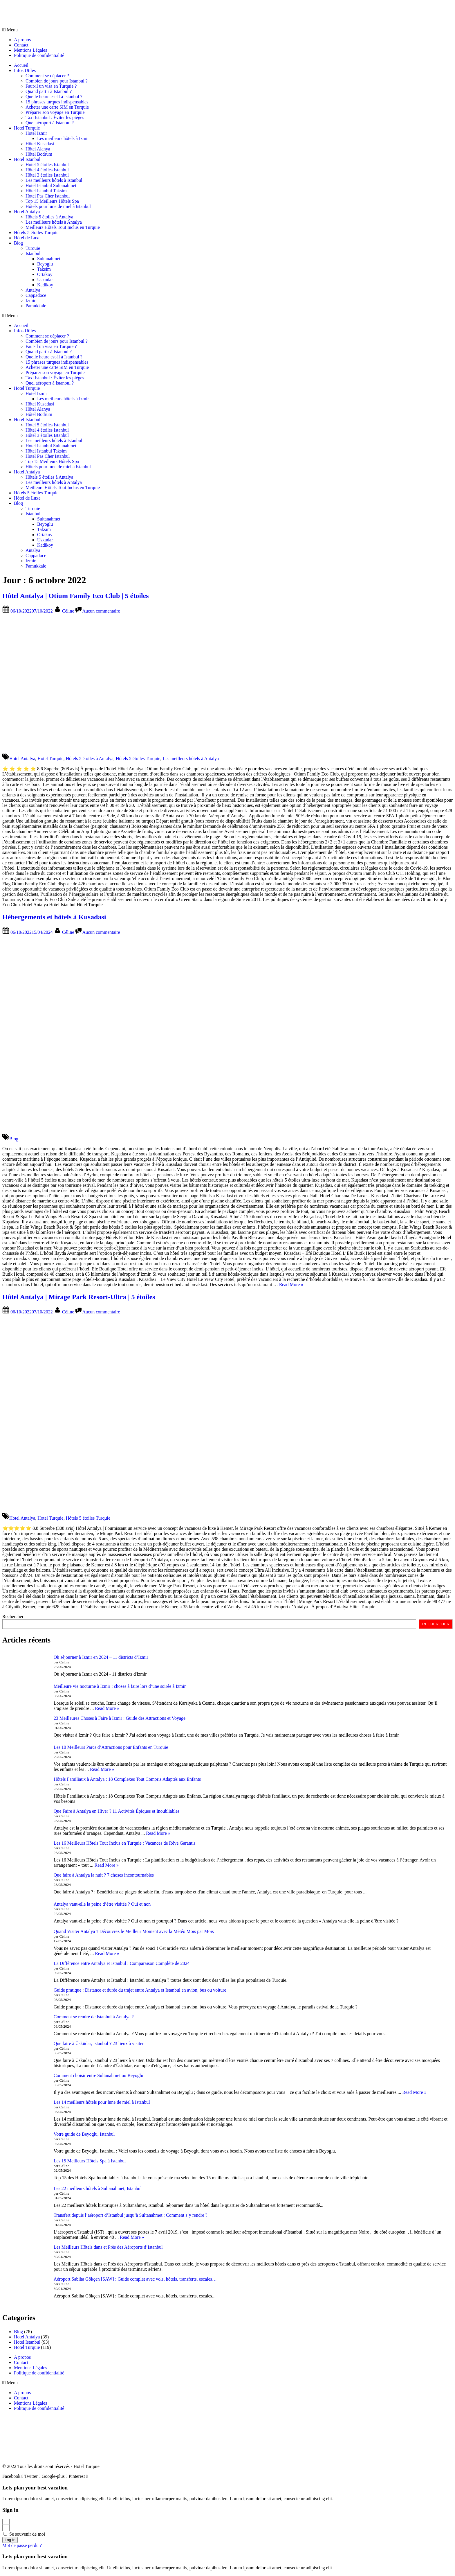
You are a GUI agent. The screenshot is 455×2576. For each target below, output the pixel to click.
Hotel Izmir (36, 133)
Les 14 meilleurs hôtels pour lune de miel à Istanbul (102, 2102)
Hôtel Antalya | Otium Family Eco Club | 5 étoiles (75, 595)
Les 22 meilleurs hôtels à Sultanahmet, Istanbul (98, 2188)
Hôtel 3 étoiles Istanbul (47, 175)
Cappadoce (36, 295)
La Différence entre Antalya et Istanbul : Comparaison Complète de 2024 (122, 1963)
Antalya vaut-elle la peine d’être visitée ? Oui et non (102, 1904)
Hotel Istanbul (27, 159)
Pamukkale (36, 305)
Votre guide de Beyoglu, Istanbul (84, 2134)
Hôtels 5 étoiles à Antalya (49, 216)
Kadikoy (45, 284)
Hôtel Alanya (38, 148)
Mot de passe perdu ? (22, 2545)
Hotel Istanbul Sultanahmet (51, 185)
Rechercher (13, 1616)
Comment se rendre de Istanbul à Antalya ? (94, 2016)
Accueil (21, 65)
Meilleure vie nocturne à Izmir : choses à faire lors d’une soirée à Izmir (120, 1686)
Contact (21, 44)
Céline (68, 610)
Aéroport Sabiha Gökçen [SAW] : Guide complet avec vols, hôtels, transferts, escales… (135, 2279)
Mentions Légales (30, 50)
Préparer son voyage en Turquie (55, 112)
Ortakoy (44, 274)
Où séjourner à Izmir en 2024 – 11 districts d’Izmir (101, 1657)
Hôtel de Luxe (27, 237)
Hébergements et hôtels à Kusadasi (54, 917)
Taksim (44, 269)
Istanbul (33, 253)
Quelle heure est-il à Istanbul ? (54, 96)
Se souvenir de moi (24, 2534)
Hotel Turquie (27, 127)
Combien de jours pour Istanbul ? (57, 80)
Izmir (31, 300)
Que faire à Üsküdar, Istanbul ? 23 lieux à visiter (99, 2043)
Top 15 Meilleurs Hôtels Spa (52, 201)
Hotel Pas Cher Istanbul (48, 195)
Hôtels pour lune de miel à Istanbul (58, 206)
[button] (227, 30)
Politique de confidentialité (39, 55)
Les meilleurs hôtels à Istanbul (54, 180)
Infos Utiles (25, 70)
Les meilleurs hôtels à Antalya (54, 222)
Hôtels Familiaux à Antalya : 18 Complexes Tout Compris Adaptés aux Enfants (127, 1779)
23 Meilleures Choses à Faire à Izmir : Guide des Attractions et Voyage (119, 1718)
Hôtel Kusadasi (40, 143)
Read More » (291, 1284)
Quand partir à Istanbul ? (49, 91)
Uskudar (45, 279)
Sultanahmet (48, 258)
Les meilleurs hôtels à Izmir (63, 138)
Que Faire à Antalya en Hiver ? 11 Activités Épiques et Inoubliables (117, 1811)
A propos (22, 39)
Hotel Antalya (27, 211)
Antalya (33, 290)
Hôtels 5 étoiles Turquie (36, 232)
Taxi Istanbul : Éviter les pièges (55, 117)
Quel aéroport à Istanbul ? (50, 122)
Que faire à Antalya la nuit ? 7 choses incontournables (104, 1875)
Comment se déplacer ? (47, 75)
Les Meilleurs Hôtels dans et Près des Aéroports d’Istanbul (108, 2247)
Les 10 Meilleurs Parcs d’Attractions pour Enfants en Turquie (111, 1747)
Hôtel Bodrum (39, 154)
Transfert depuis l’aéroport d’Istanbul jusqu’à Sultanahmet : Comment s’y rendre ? (130, 2215)
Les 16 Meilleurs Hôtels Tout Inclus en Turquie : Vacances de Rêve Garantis (125, 1843)
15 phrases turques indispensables (57, 101)
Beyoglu (45, 263)
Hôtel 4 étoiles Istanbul (47, 169)
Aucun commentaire (101, 610)
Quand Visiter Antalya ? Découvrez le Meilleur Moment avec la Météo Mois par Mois (134, 1931)
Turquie (33, 248)
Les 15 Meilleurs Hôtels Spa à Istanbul (90, 2160)
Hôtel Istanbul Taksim (46, 190)
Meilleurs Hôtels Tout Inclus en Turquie (63, 227)
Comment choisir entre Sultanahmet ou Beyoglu (98, 2075)
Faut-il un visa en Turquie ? (51, 86)
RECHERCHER (435, 1624)
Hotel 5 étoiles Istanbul (47, 164)
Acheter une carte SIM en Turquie (57, 107)
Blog (18, 242)
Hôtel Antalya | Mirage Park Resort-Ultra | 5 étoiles (78, 1297)
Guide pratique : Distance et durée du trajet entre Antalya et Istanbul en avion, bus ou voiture (140, 1990)
